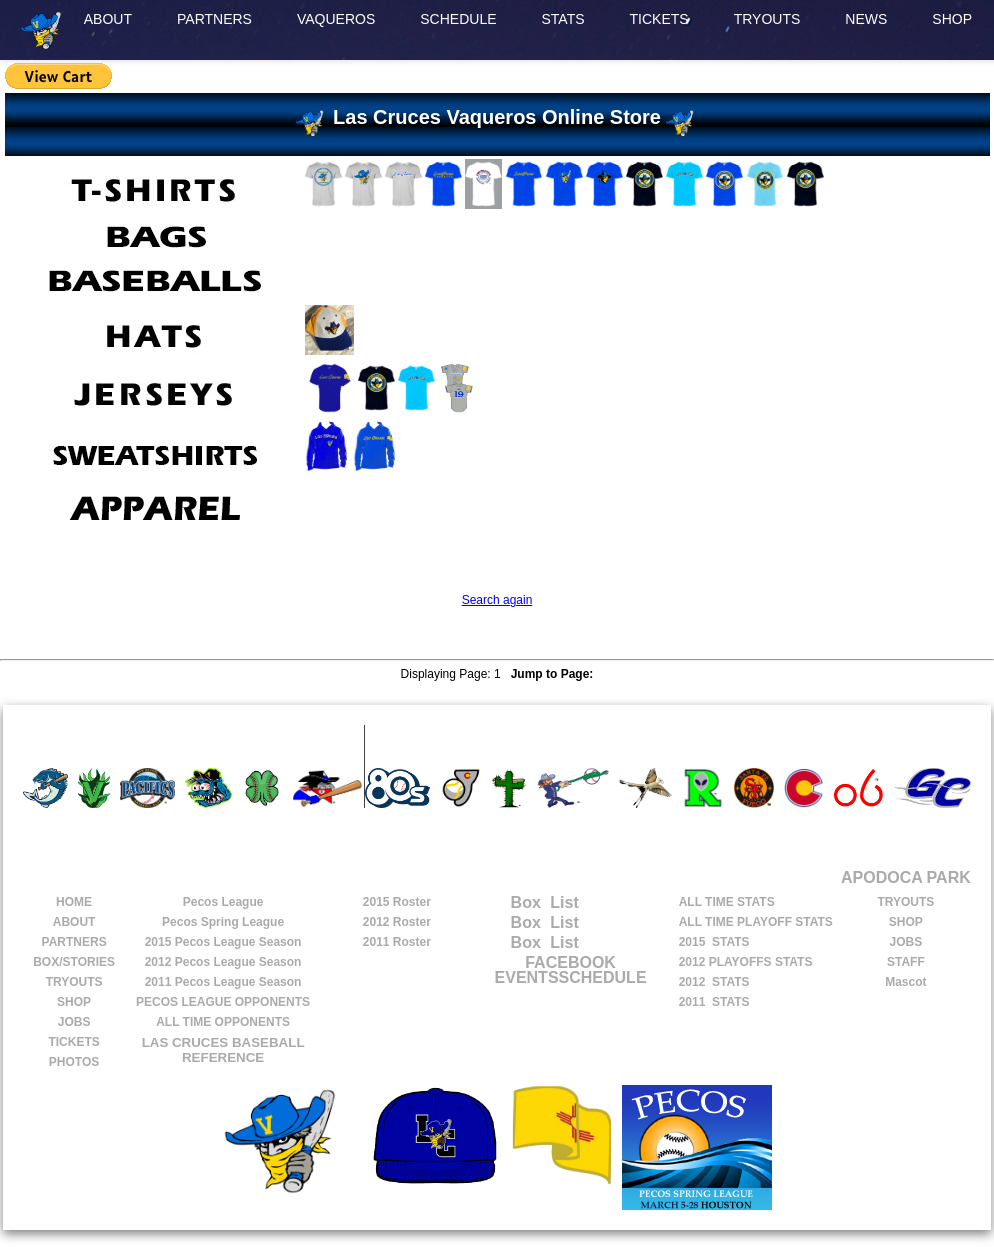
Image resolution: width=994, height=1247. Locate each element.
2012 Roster (397, 922)
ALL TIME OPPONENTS (223, 1022)
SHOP (952, 19)
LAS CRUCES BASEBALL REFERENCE (223, 1050)
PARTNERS (214, 19)
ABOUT (108, 19)
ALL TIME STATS (727, 902)
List (562, 902)
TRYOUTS (767, 19)
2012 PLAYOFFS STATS (746, 962)
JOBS (74, 1022)
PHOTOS (74, 1062)
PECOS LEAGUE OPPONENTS (223, 1002)
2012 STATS (714, 982)
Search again (497, 600)
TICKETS (659, 19)
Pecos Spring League (223, 922)
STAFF (906, 962)
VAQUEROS (336, 19)
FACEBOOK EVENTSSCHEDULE (571, 970)
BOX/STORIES (74, 962)
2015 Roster (397, 902)
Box (506, 902)
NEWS (866, 19)
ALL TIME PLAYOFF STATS (756, 922)
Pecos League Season (223, 942)
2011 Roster (397, 942)
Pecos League (223, 902)
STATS (563, 19)
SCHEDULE (458, 19)
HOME (74, 902)
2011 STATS (714, 1002)
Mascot (905, 982)
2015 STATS (714, 942)
